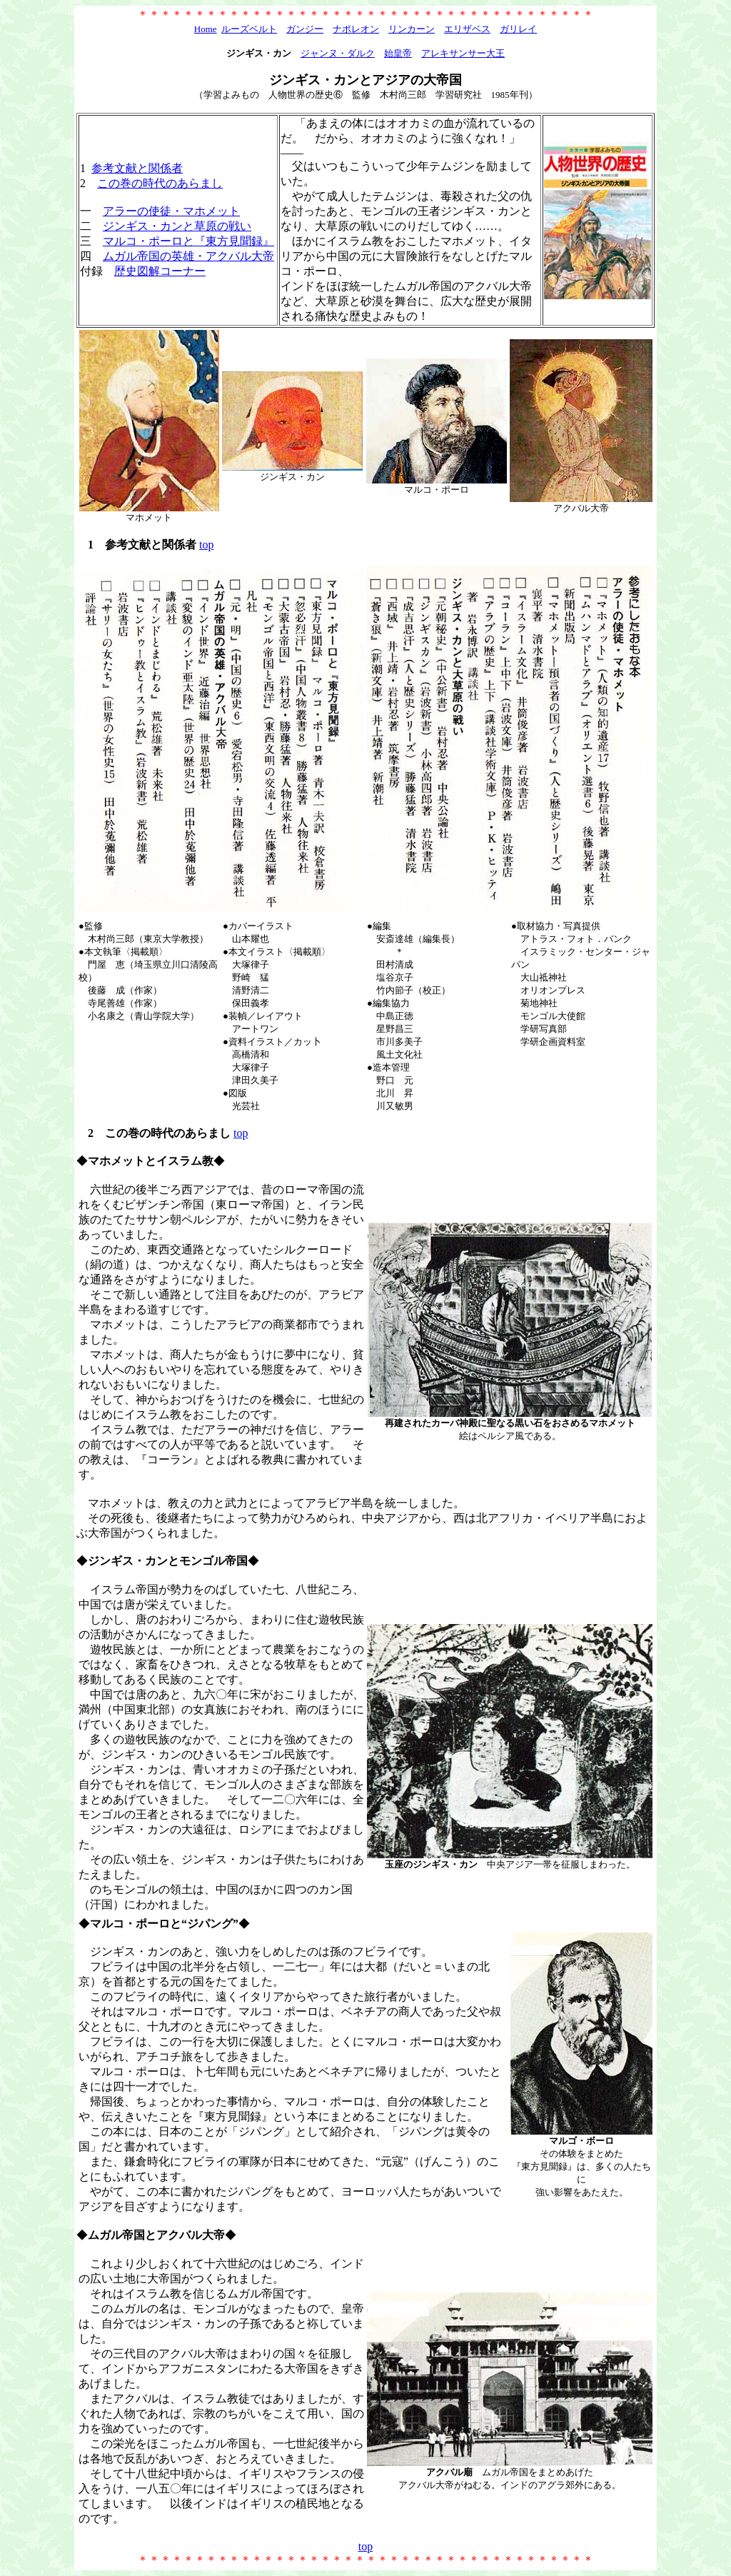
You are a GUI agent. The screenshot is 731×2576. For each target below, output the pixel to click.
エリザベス (467, 29)
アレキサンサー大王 (463, 53)
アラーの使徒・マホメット (171, 211)
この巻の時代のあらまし (160, 183)
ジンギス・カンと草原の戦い (177, 226)
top (206, 544)
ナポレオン (356, 29)
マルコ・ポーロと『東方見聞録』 (188, 241)
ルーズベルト (249, 29)
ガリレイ (518, 29)
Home (205, 29)
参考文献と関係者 (137, 168)
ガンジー (304, 29)
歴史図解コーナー (160, 271)
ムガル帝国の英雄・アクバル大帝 (188, 256)
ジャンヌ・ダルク (338, 53)
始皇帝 (398, 53)
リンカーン (411, 29)
